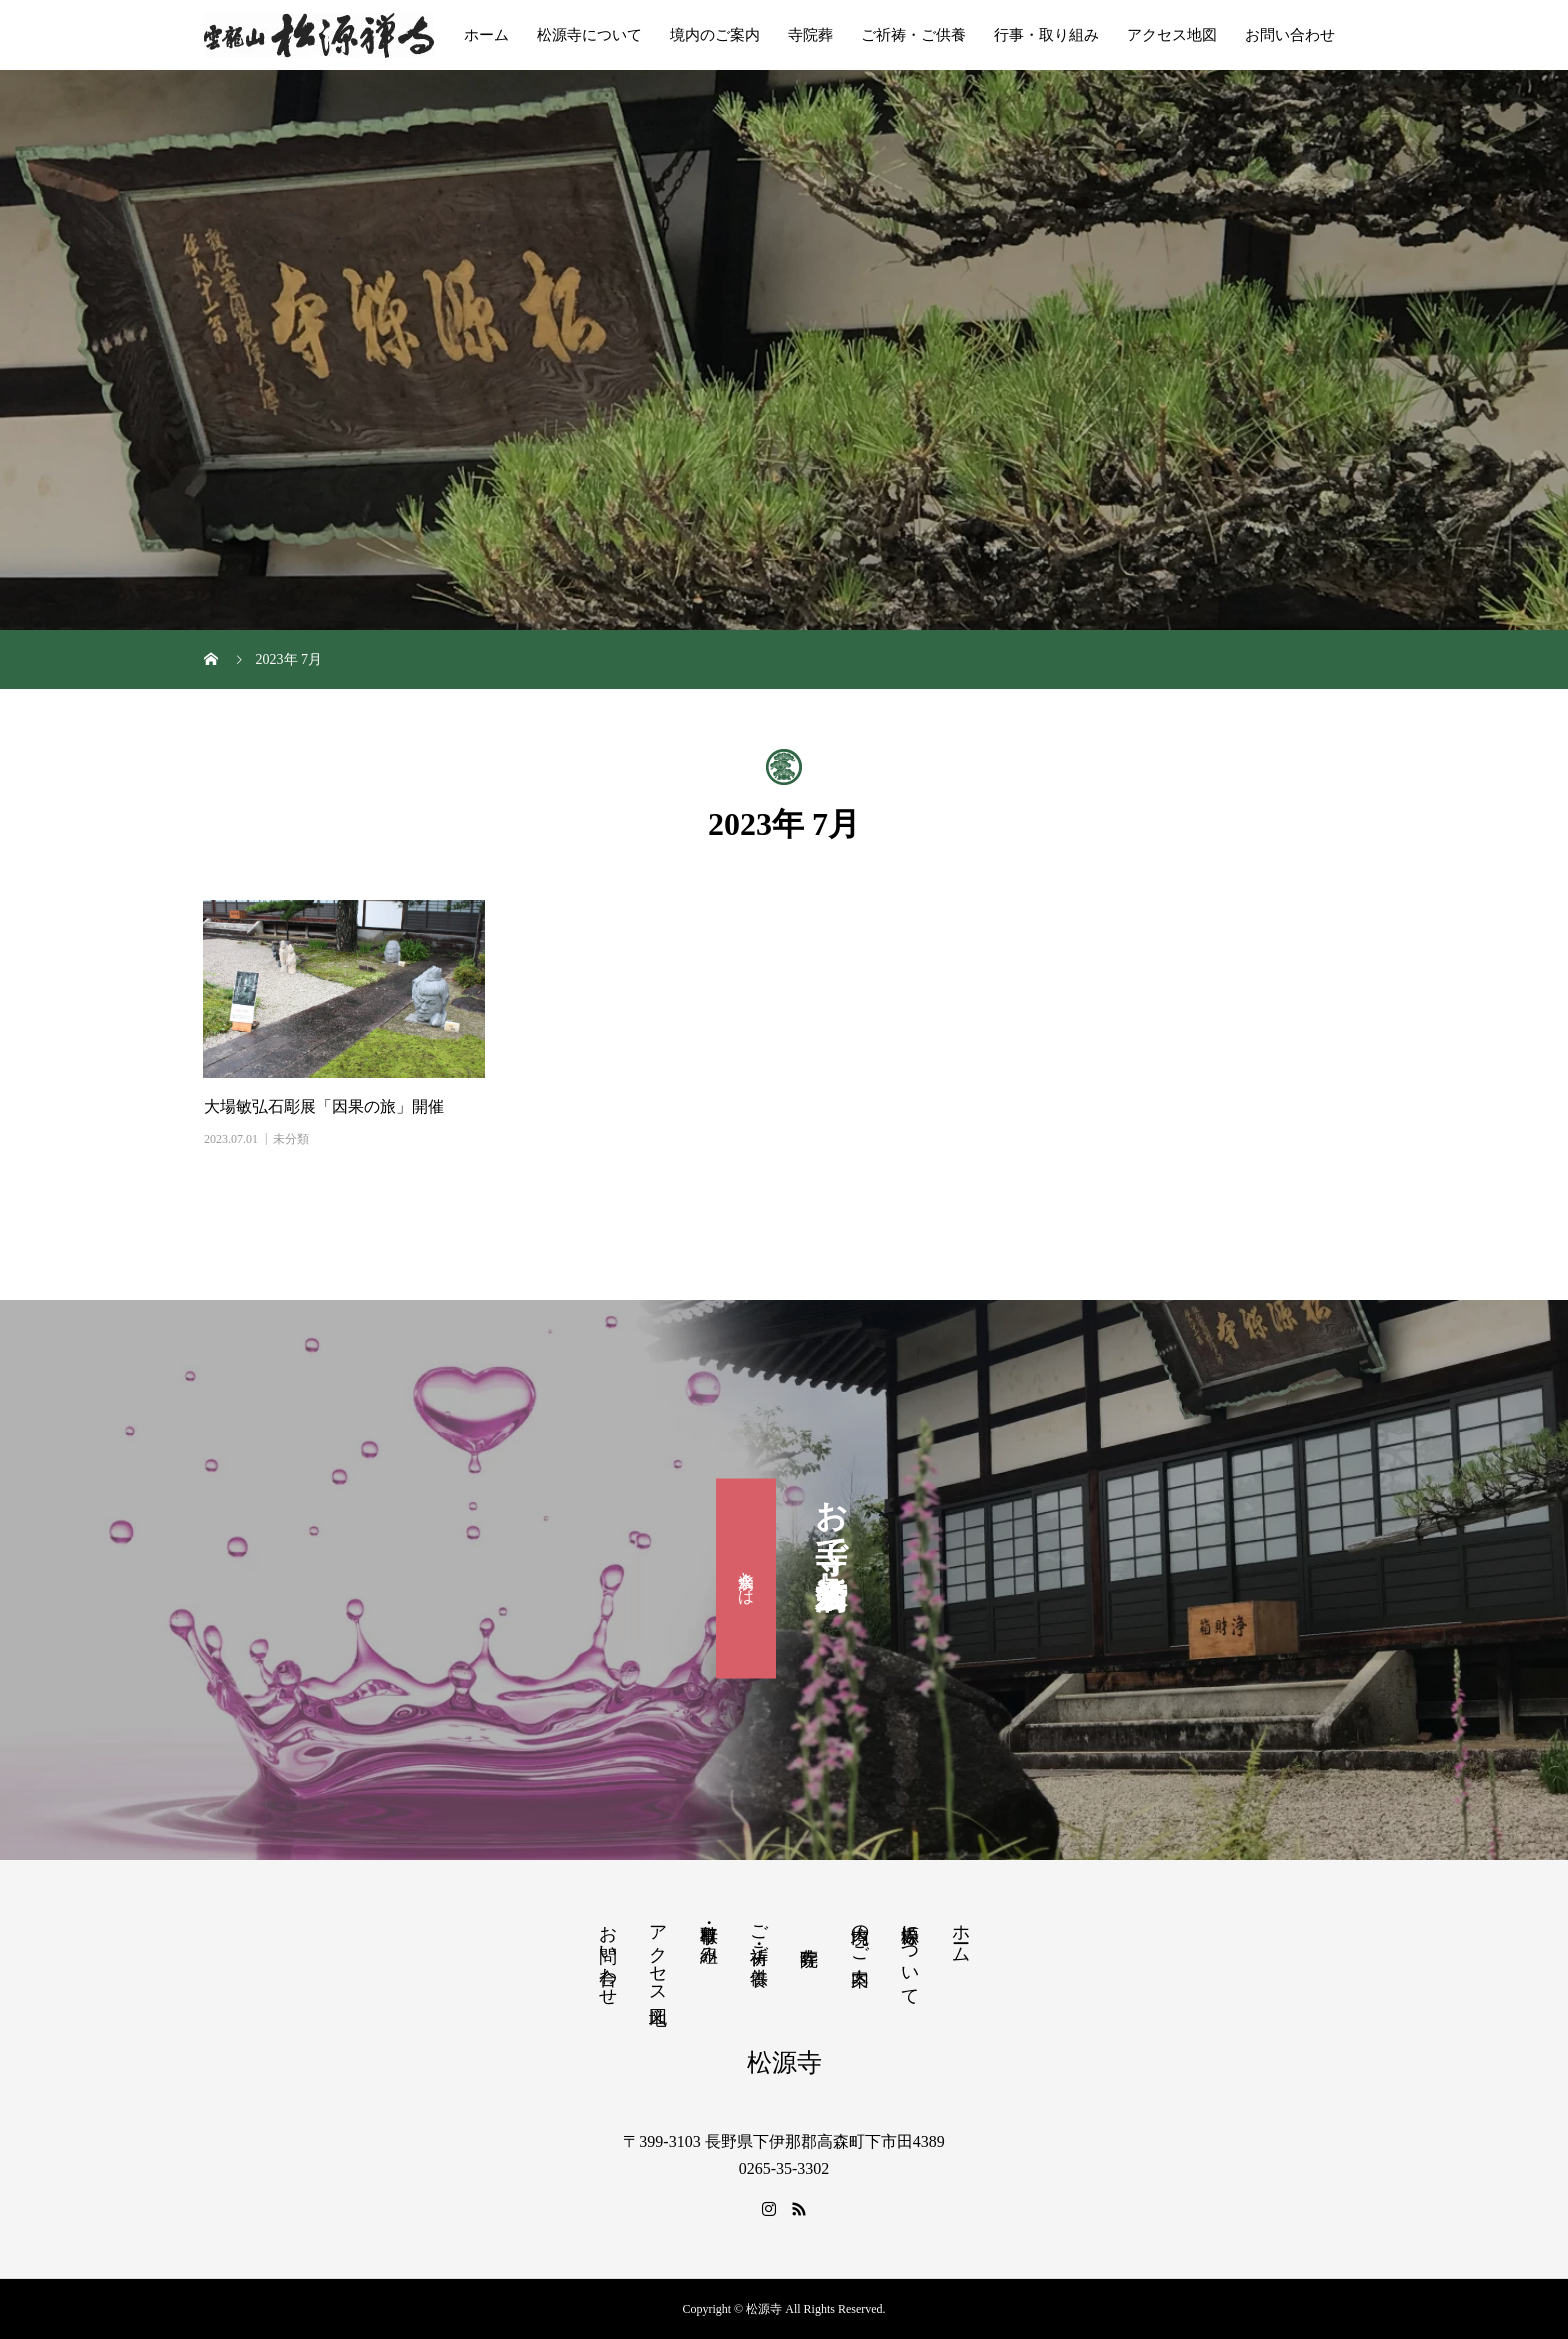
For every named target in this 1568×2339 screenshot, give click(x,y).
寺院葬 (810, 35)
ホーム (486, 35)
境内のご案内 (715, 35)
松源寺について (589, 35)
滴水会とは (746, 1579)
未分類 (291, 1139)
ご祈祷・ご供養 (913, 35)
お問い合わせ (1290, 35)
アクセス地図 (1172, 35)
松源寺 (784, 2062)
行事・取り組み (1046, 35)
